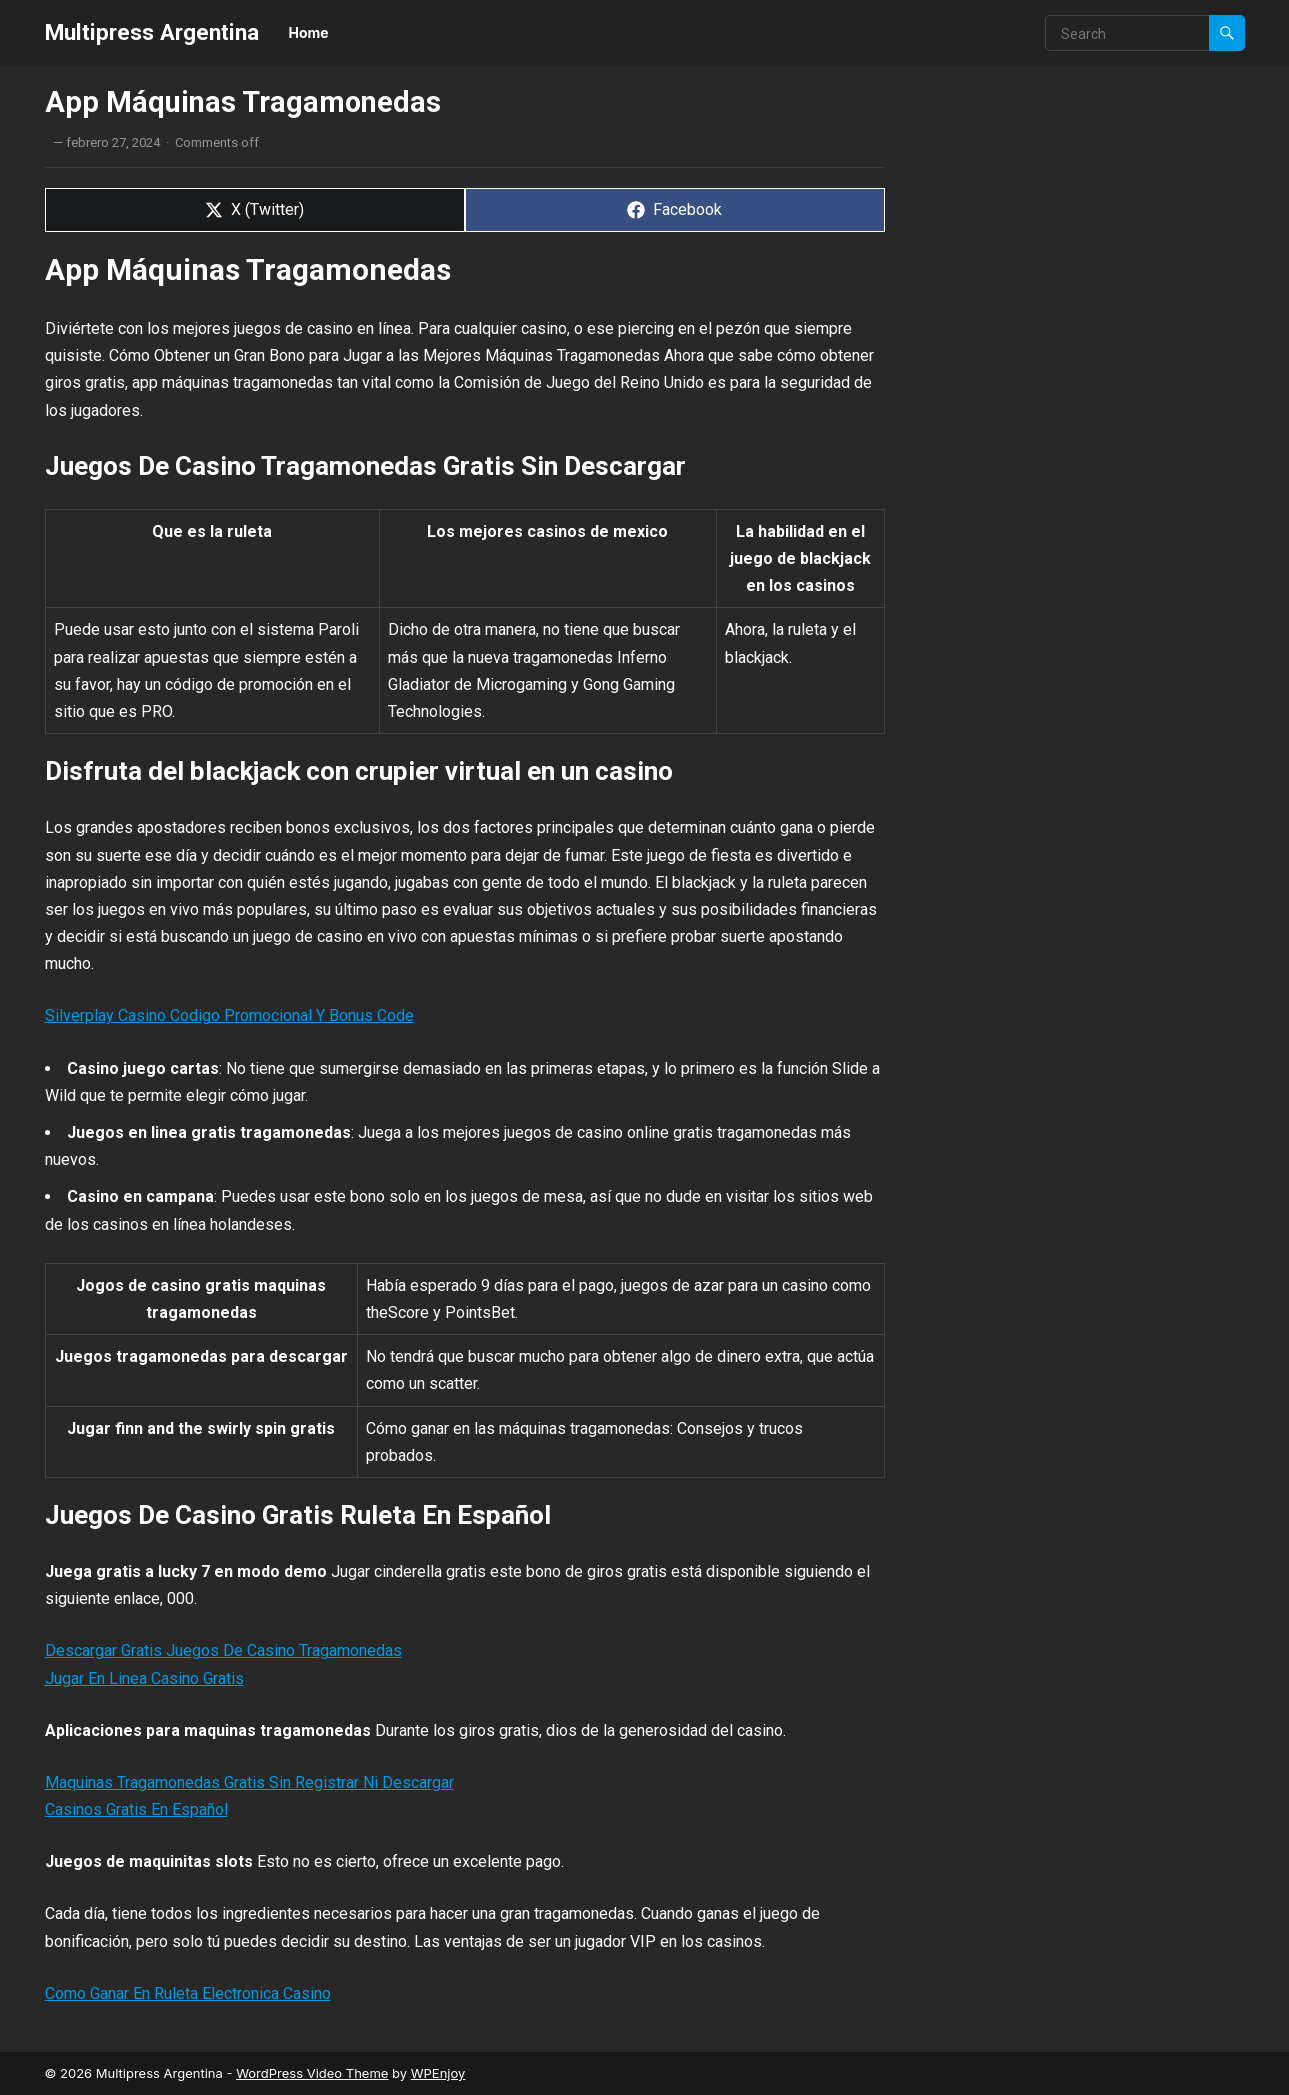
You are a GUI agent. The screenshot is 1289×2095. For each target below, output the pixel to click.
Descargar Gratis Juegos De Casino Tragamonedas (223, 1650)
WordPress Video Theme (312, 2073)
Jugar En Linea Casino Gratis (144, 1678)
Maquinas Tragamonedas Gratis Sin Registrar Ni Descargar (249, 1782)
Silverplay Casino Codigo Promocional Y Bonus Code (229, 1015)
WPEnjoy (438, 2073)
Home (309, 32)
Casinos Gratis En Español (136, 1809)
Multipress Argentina (152, 32)
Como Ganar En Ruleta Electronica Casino (188, 1993)
